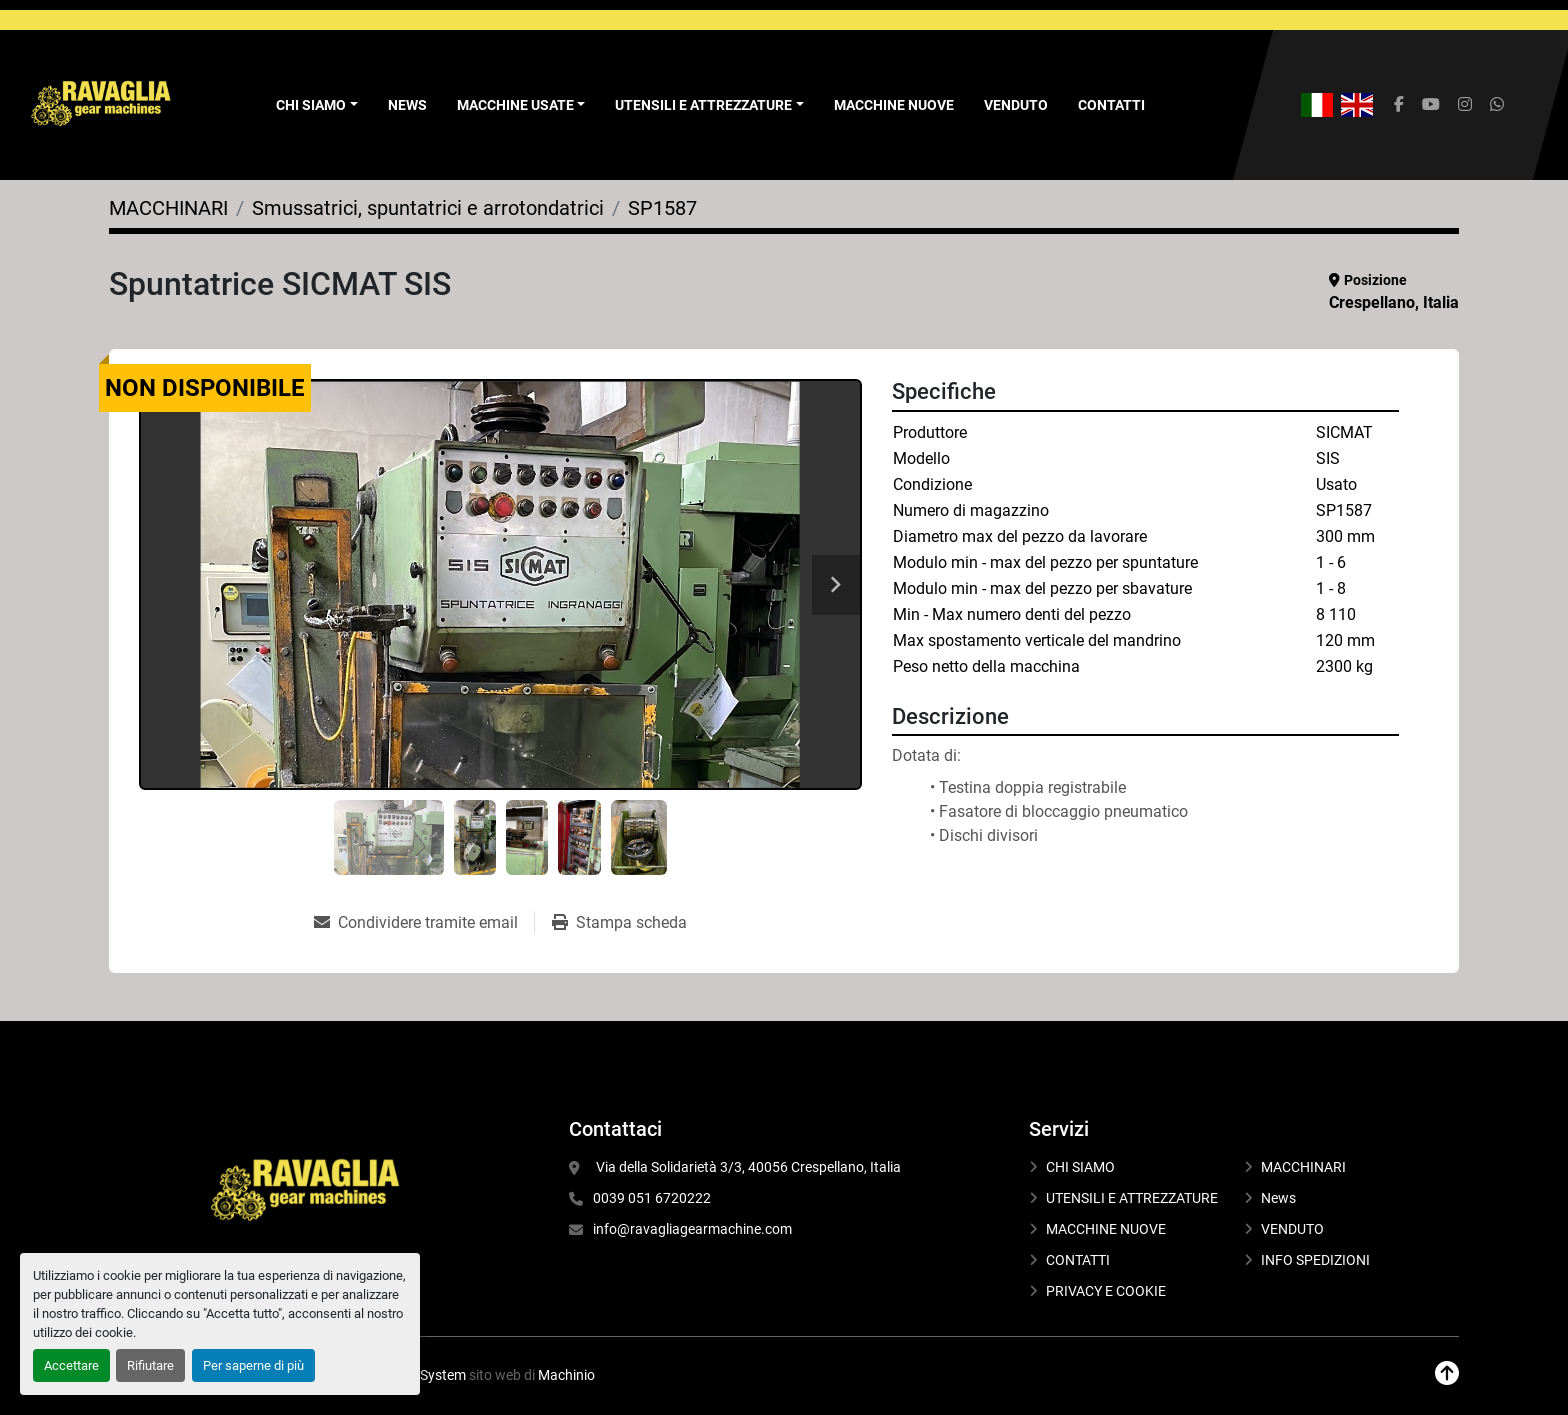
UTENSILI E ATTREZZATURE (703, 105)
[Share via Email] (424, 923)
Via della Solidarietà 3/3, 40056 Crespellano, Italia (747, 1167)
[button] (521, 105)
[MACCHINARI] (168, 208)
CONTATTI (1111, 105)
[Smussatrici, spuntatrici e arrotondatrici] (428, 208)
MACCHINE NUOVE (894, 105)
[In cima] (1447, 1373)
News (407, 105)
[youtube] (1431, 105)
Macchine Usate (515, 105)
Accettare (71, 1365)
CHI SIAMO (1080, 1167)
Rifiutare (150, 1365)
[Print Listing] (619, 923)
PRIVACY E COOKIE (1106, 1291)
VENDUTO (1016, 105)
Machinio (566, 1375)
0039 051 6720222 (652, 1198)
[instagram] (1465, 105)
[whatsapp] (1497, 105)
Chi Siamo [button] (311, 105)
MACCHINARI (1303, 1167)
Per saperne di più (253, 1365)
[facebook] (1399, 105)
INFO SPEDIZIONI (1315, 1260)
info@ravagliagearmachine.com (692, 1229)
